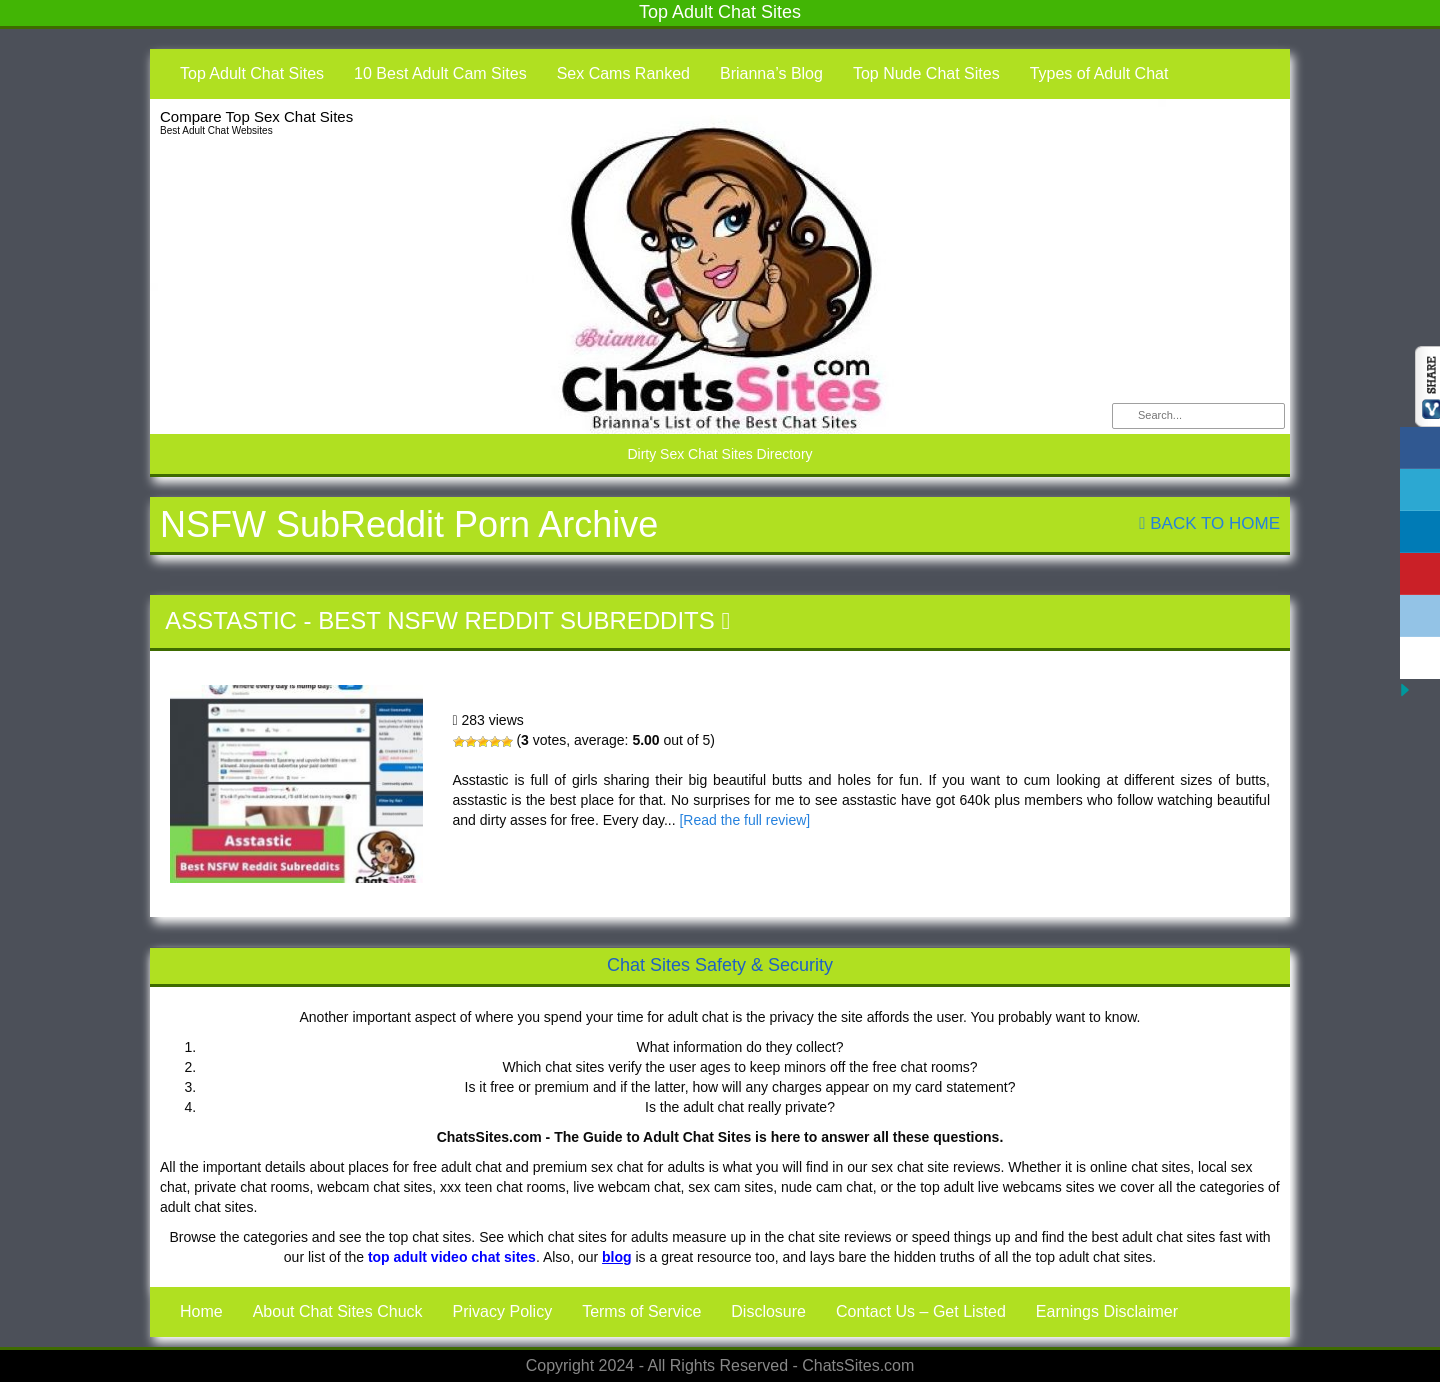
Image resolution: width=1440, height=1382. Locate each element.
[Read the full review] (744, 820)
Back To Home (1209, 523)
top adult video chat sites (452, 1257)
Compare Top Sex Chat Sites (256, 116)
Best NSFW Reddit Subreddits (516, 620)
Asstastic (231, 620)
